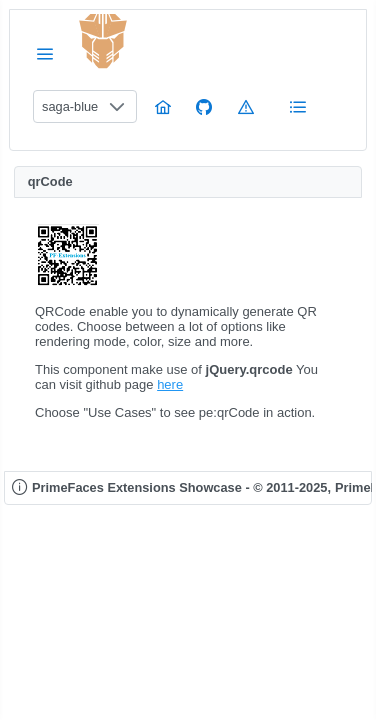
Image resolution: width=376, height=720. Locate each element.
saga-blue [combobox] (70, 106)
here (170, 384)
